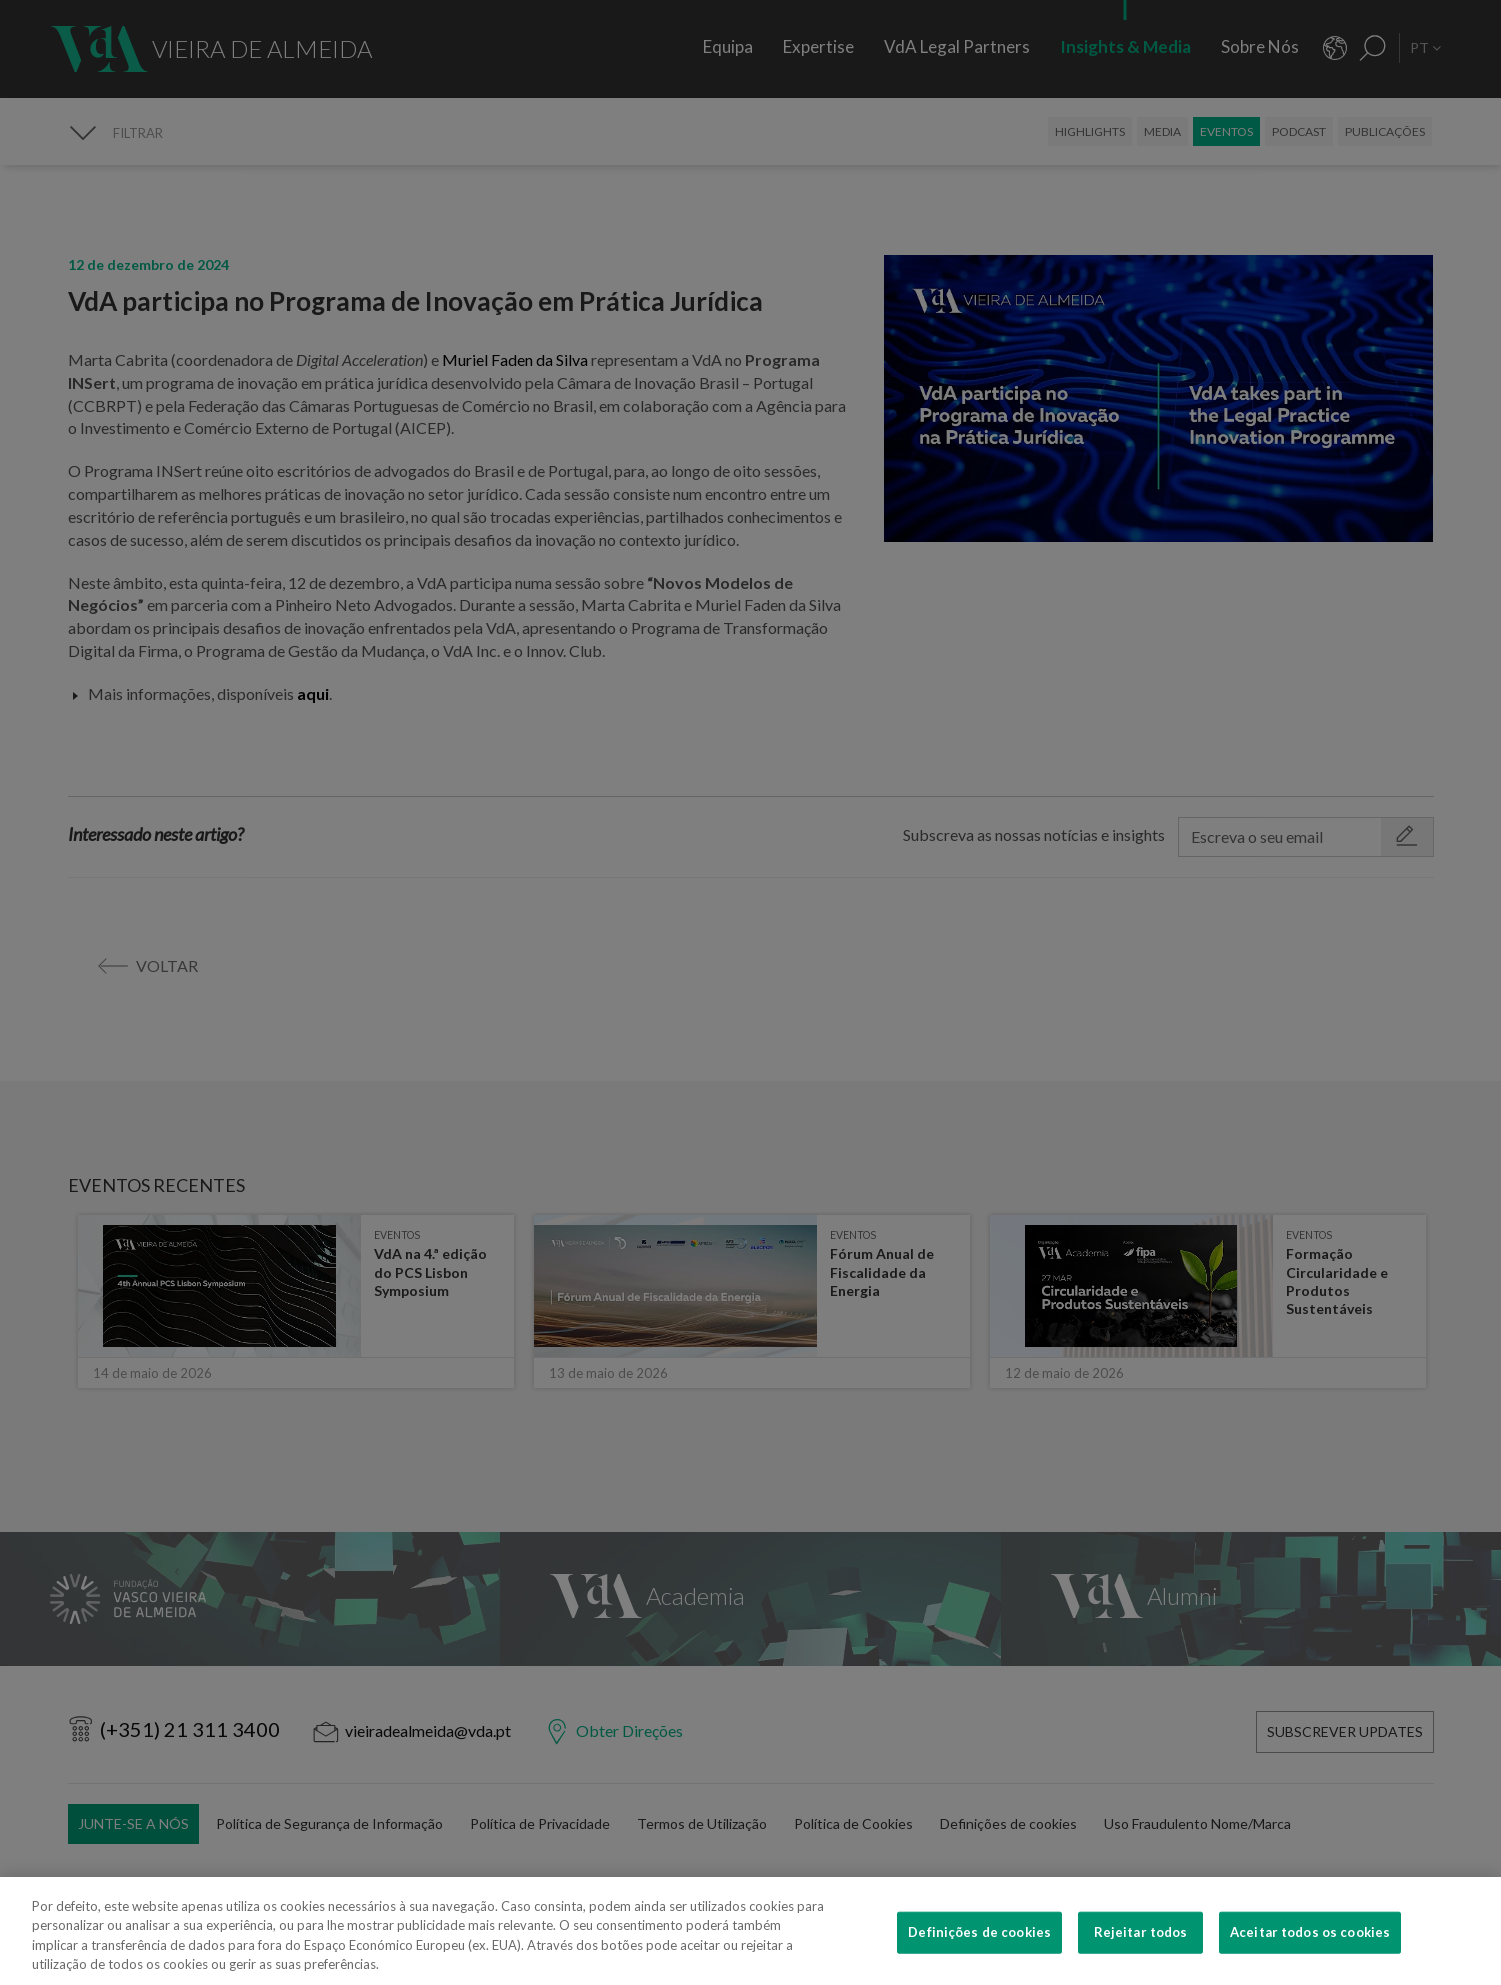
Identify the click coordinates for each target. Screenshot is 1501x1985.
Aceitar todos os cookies (1310, 1954)
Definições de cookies (979, 1954)
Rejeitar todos (1141, 1954)
